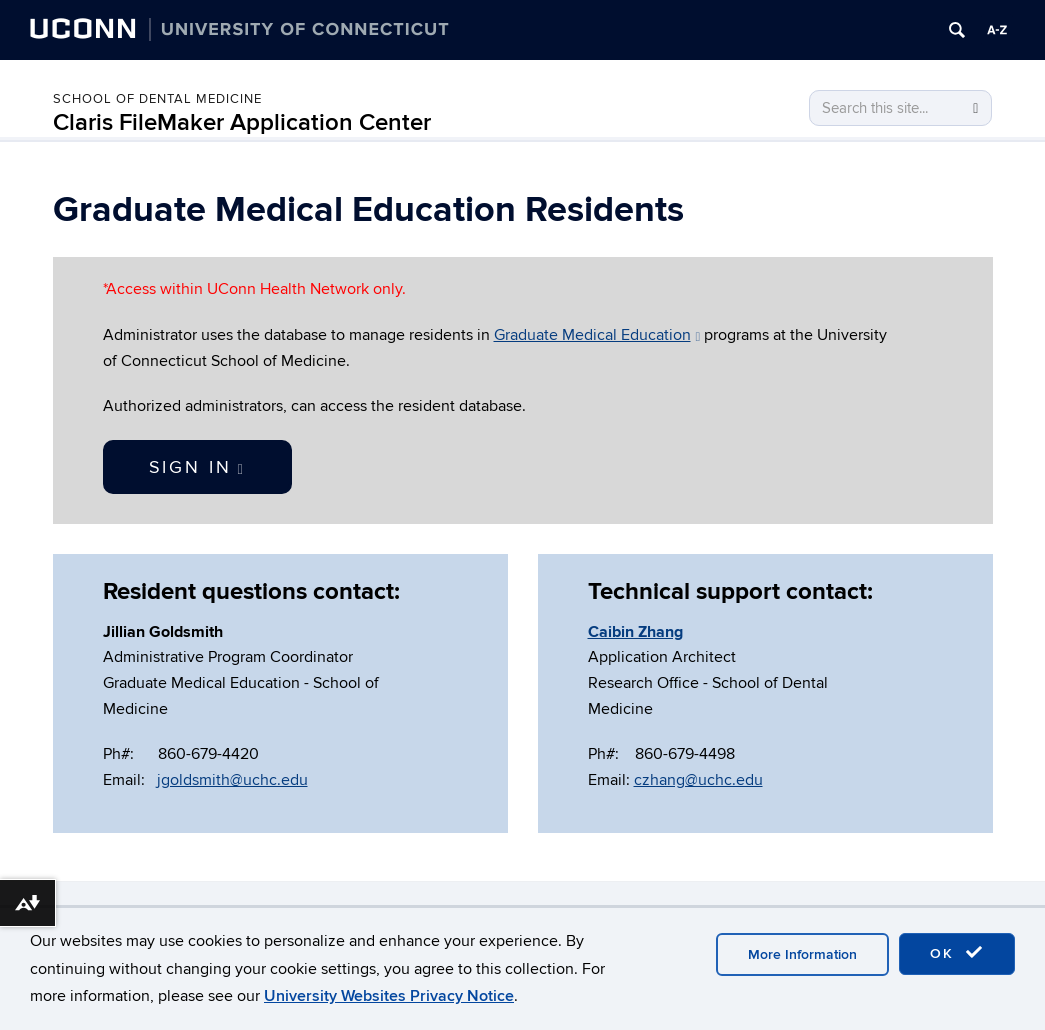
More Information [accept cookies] (802, 954)
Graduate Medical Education (597, 335)
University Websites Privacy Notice (389, 996)
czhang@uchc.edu (698, 780)
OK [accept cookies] (957, 953)
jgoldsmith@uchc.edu (232, 780)
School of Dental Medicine (157, 99)
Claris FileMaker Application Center (242, 122)
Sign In (197, 467)
